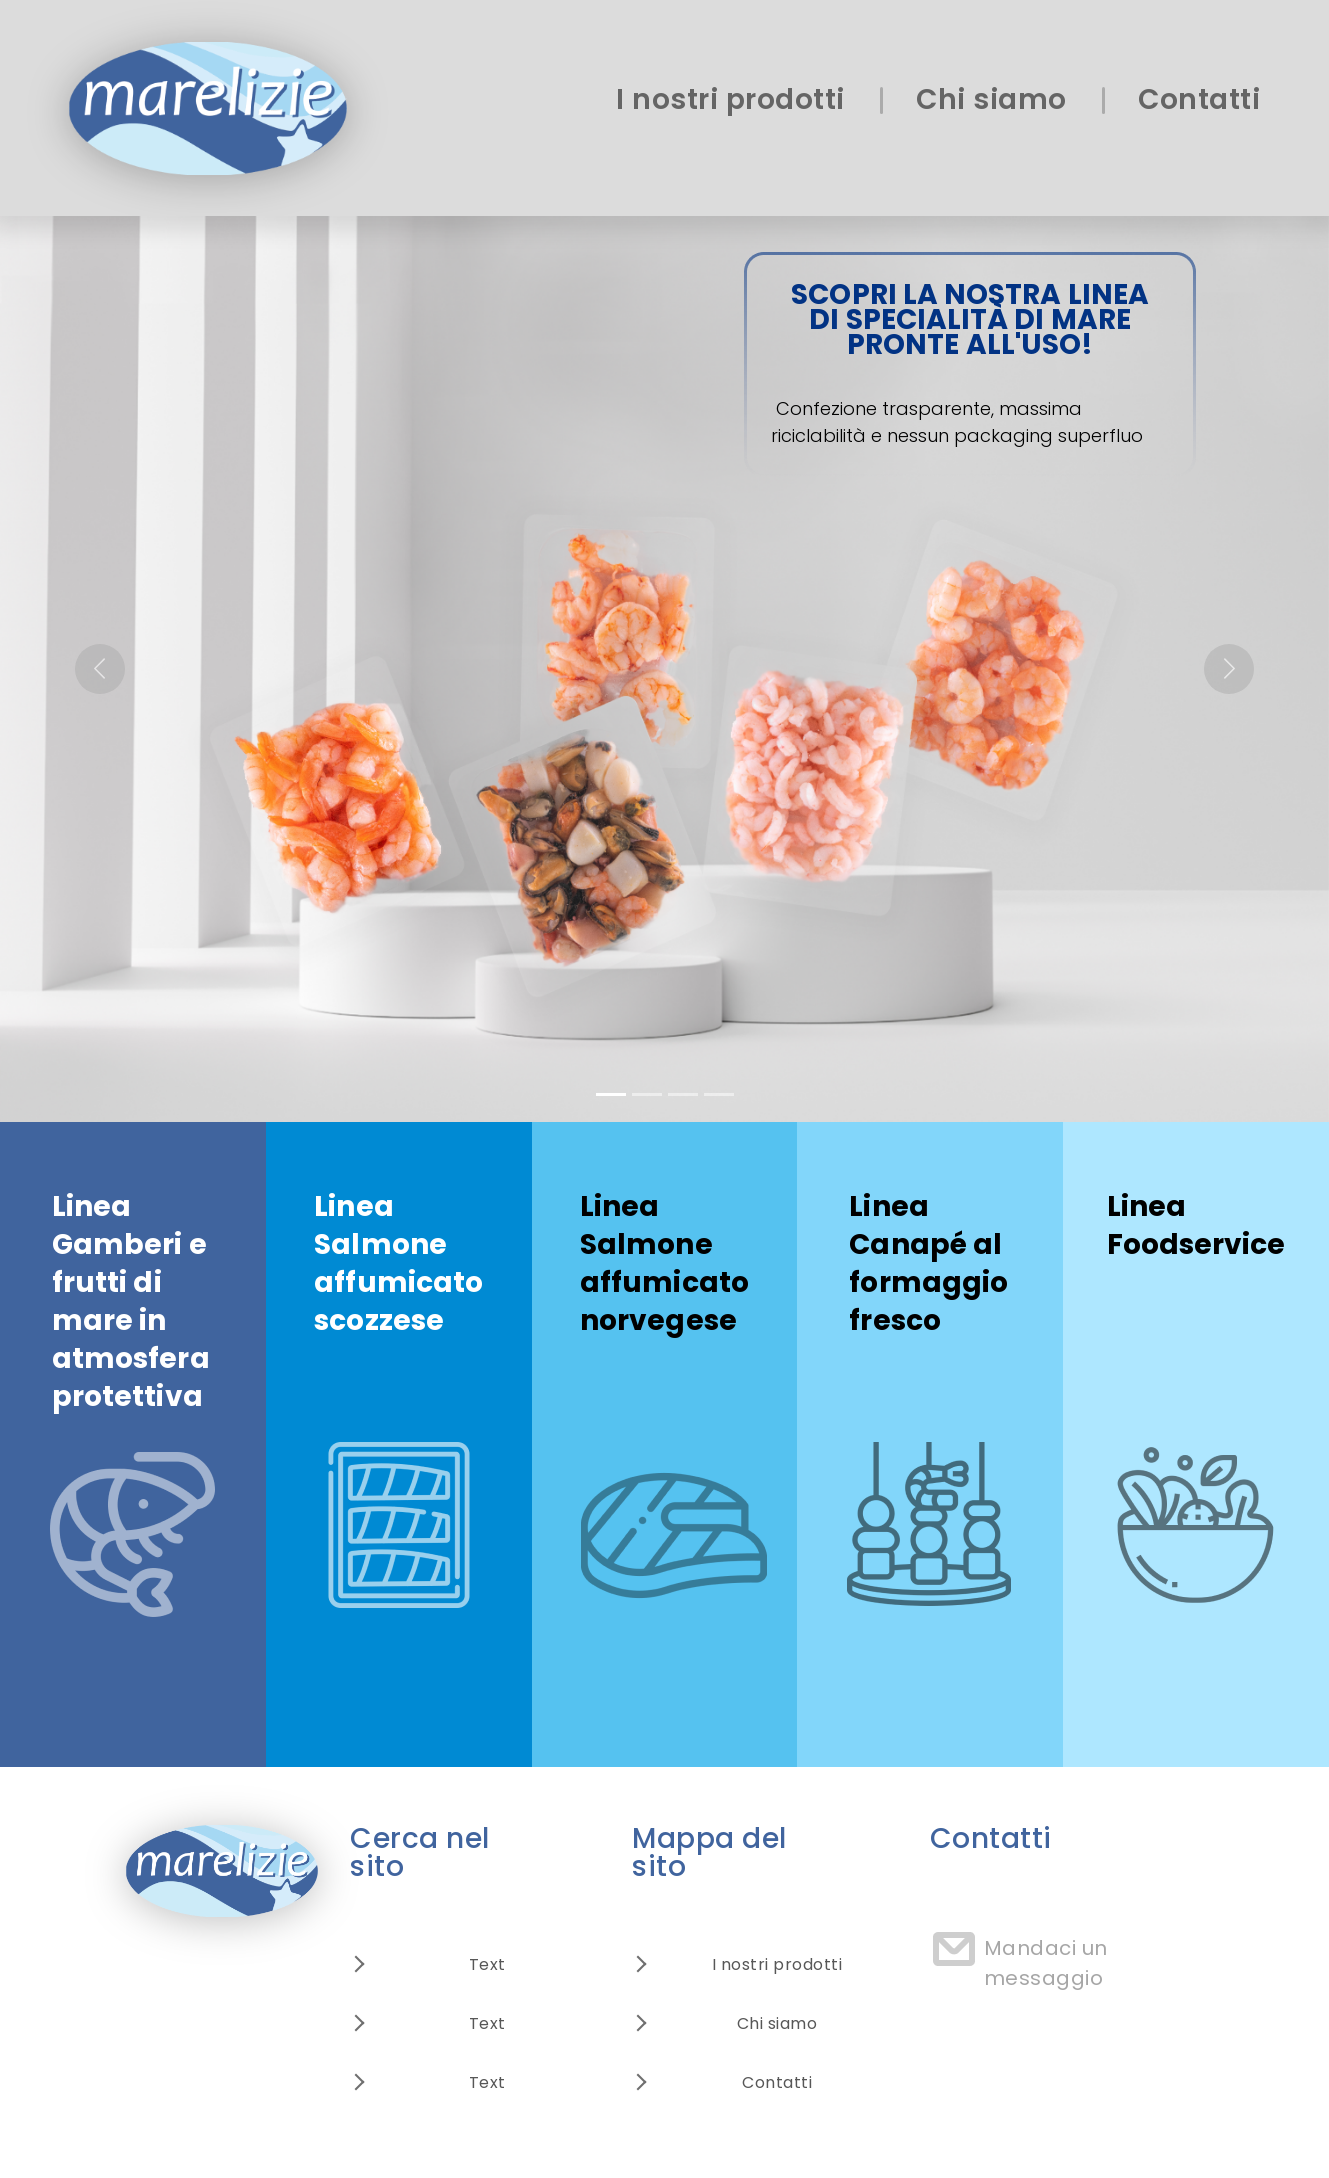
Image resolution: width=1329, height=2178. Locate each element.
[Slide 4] (719, 1094)
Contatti (1199, 99)
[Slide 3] (683, 1094)
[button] (99, 669)
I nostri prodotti (730, 99)
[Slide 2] (647, 1094)
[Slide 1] (611, 1094)
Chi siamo (991, 99)
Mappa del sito (709, 1852)
